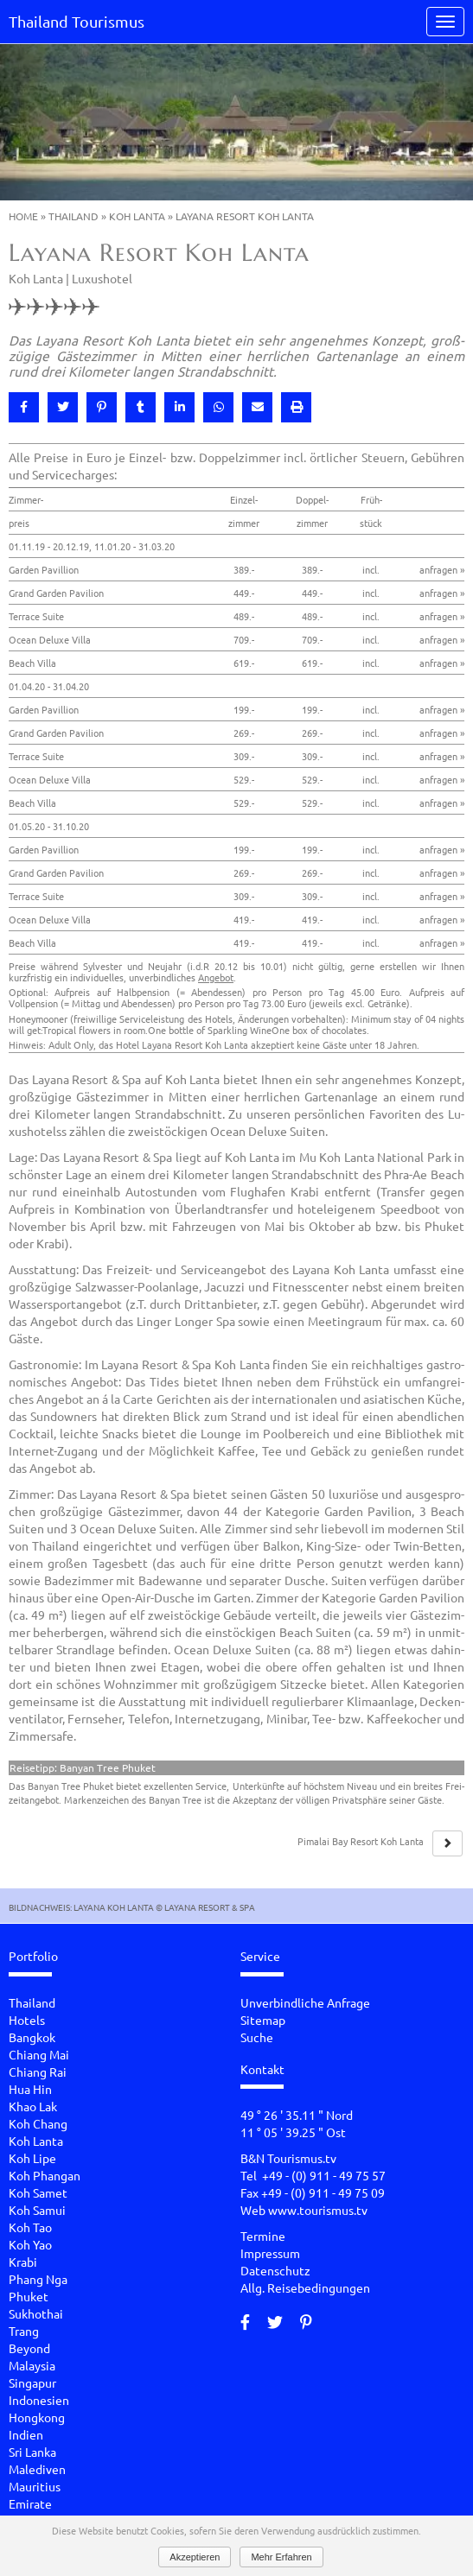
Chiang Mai (39, 2054)
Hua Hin (30, 2089)
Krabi (23, 2261)
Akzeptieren (194, 2557)
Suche (256, 2037)
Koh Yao (30, 2244)
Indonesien (39, 2400)
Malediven (37, 2469)
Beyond (29, 2348)
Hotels (27, 2019)
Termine (262, 2235)
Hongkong (37, 2417)
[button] (24, 407)
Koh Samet (38, 2192)
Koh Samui (37, 2210)
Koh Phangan (44, 2175)
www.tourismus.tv (318, 2210)
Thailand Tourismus (76, 21)
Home (23, 216)
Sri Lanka (32, 2451)
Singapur (32, 2382)
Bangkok (32, 2037)
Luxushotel (102, 278)
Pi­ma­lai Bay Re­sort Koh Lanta (360, 1841)
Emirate (30, 2503)
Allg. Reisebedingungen (305, 2287)
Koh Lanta (137, 216)
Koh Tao (30, 2227)
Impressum (270, 2253)
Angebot (215, 977)
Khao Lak (33, 2106)
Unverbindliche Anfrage (305, 2002)
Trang (24, 2330)
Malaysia (32, 2365)
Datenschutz (275, 2270)
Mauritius (35, 2486)
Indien (26, 2434)
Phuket (28, 2296)
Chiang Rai (38, 2071)
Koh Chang (38, 2123)
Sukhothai (36, 2313)
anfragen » (441, 569)
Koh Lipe (32, 2158)
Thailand (73, 216)
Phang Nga (38, 2279)
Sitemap (262, 2019)
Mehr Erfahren (281, 2557)
